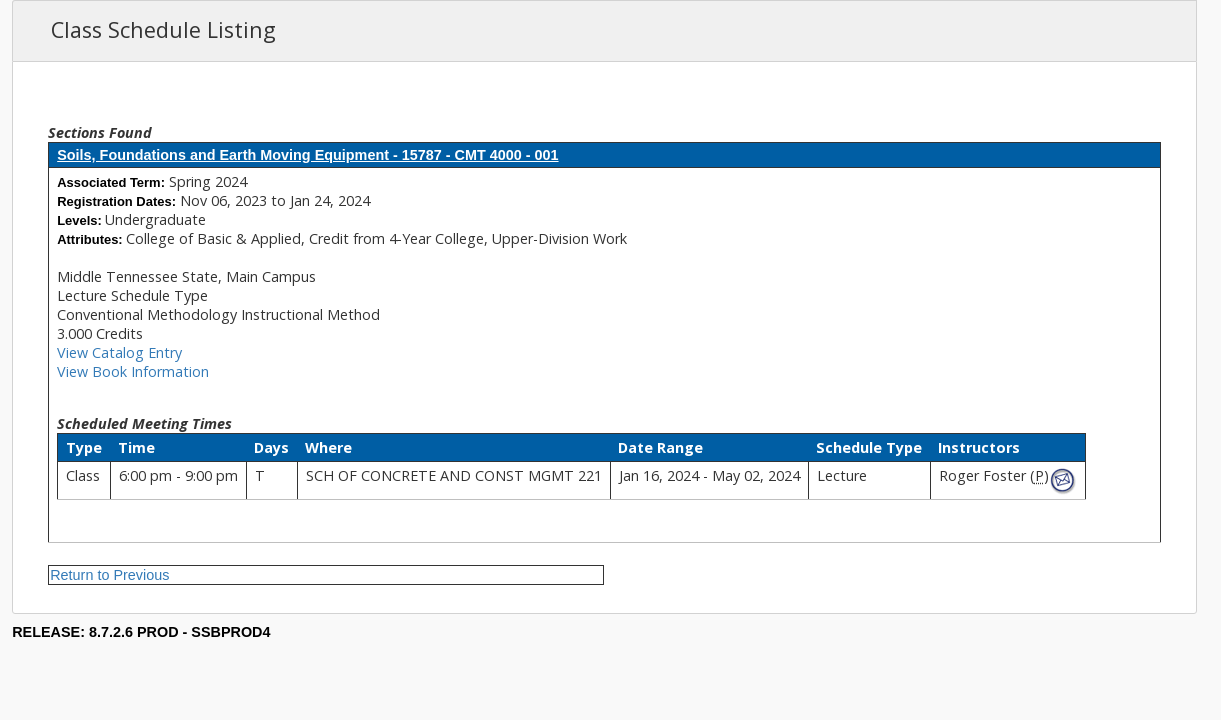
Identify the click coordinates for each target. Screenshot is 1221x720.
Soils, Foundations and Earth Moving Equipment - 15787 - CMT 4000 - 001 (307, 155)
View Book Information (133, 371)
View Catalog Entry (119, 352)
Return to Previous (109, 575)
